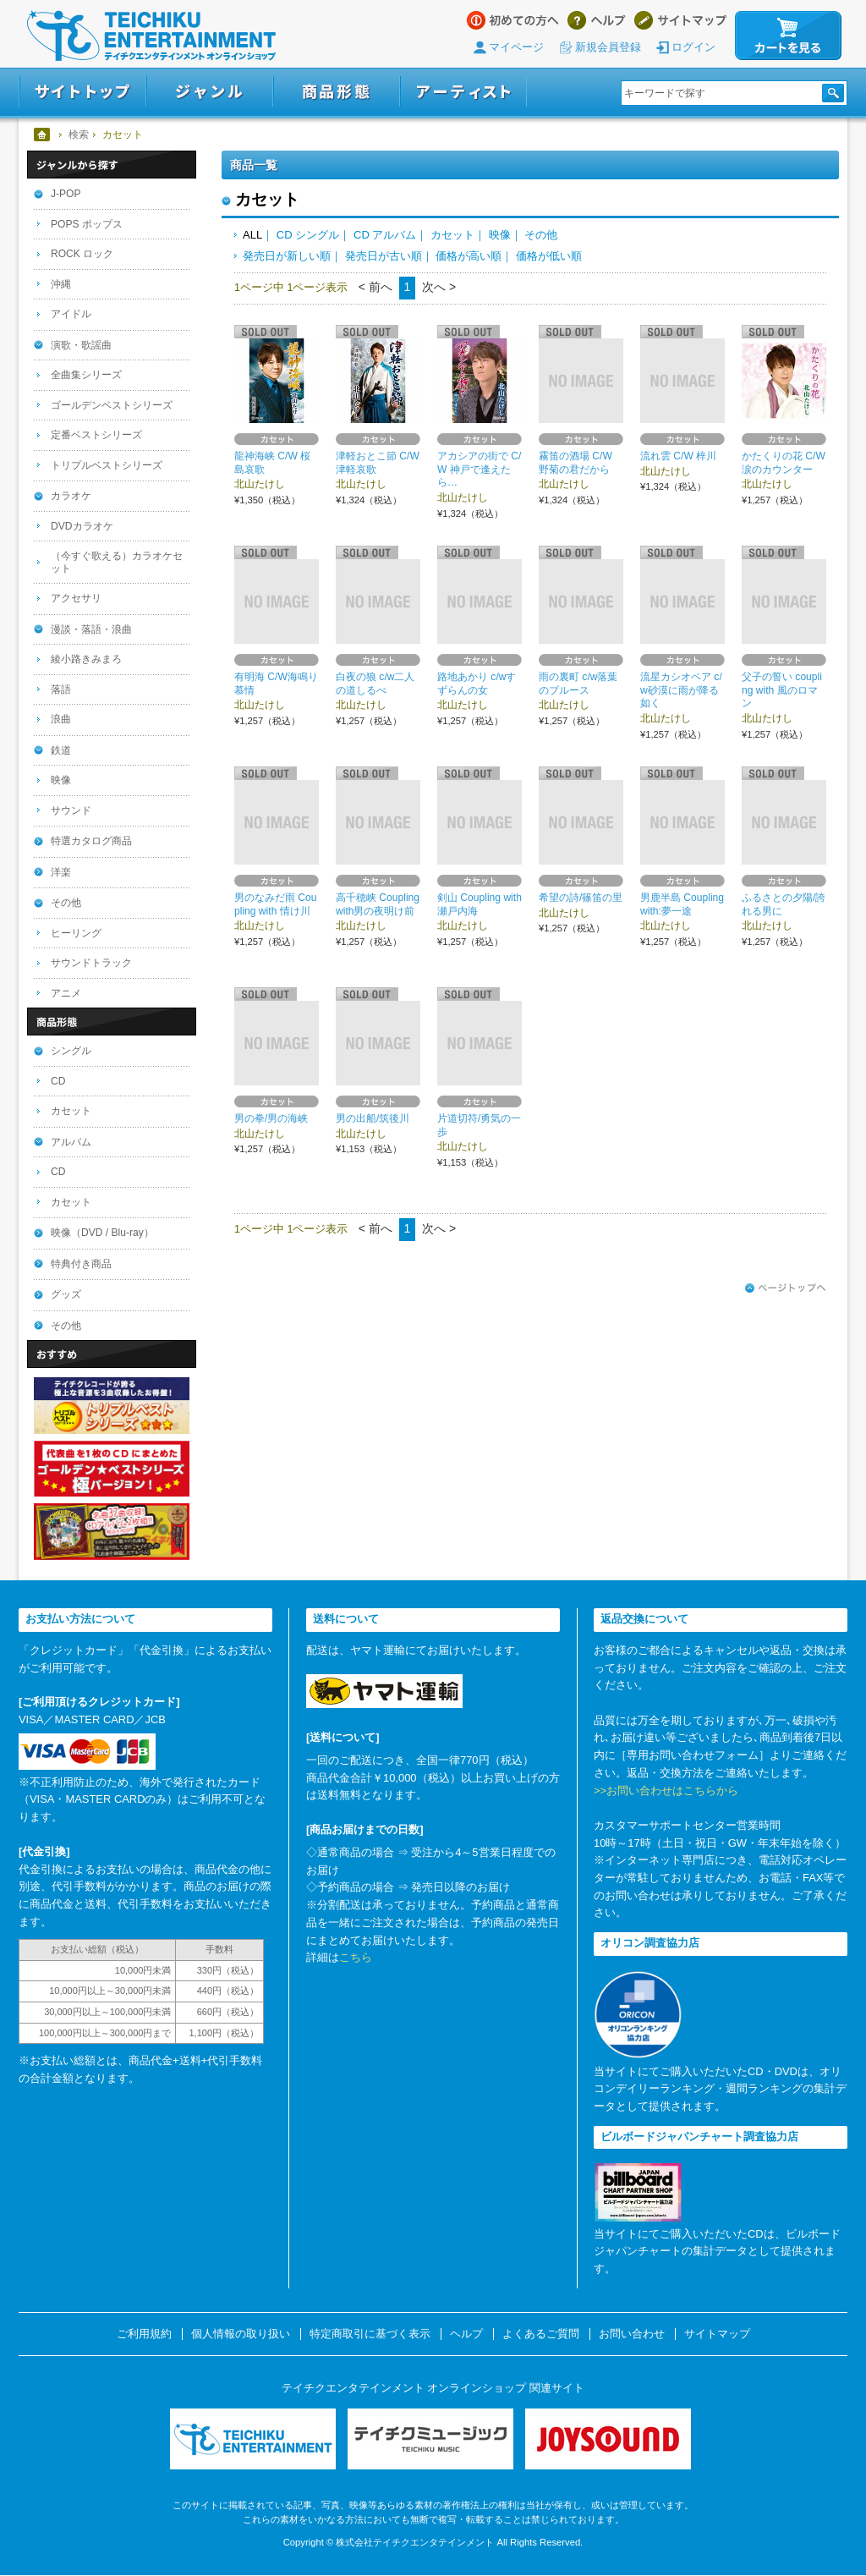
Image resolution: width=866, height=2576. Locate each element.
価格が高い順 (469, 256)
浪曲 (61, 719)
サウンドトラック (91, 963)
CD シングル (308, 234)
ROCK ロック (82, 254)
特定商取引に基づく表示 (370, 2334)
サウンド (71, 810)
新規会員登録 (608, 47)
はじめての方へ (513, 20)
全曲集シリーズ (86, 375)
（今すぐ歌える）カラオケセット (117, 562)
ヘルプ (596, 20)
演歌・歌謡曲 (81, 345)
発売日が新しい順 (287, 256)
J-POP (66, 194)
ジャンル (209, 92)
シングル (71, 1051)
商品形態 (336, 92)
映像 (500, 234)
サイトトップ (82, 92)
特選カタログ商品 (91, 841)
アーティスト (463, 92)
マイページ (516, 47)
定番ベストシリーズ (96, 435)
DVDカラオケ (82, 526)
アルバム (71, 1142)
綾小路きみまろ (86, 659)
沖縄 (61, 284)
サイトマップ (680, 20)
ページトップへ (785, 1288)
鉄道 (61, 750)
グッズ (66, 1294)
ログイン (693, 47)
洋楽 (61, 872)
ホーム (43, 134)
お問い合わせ (632, 2334)
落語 (61, 689)
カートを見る (788, 35)
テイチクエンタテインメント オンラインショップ (151, 35)
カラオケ (71, 496)
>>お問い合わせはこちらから (666, 1790)
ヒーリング (76, 933)
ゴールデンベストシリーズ (112, 405)
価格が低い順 (549, 256)
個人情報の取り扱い (240, 2334)
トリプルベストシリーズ (106, 465)
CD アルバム (385, 234)
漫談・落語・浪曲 (91, 629)
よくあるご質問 (540, 2334)
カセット (452, 234)
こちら (355, 1957)
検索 (79, 134)
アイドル (71, 314)
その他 (540, 234)
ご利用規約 (144, 2334)
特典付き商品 (81, 1264)
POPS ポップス (87, 224)
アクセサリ (76, 598)
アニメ (66, 993)
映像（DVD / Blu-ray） (102, 1233)
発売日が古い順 (383, 256)
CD (58, 1081)
